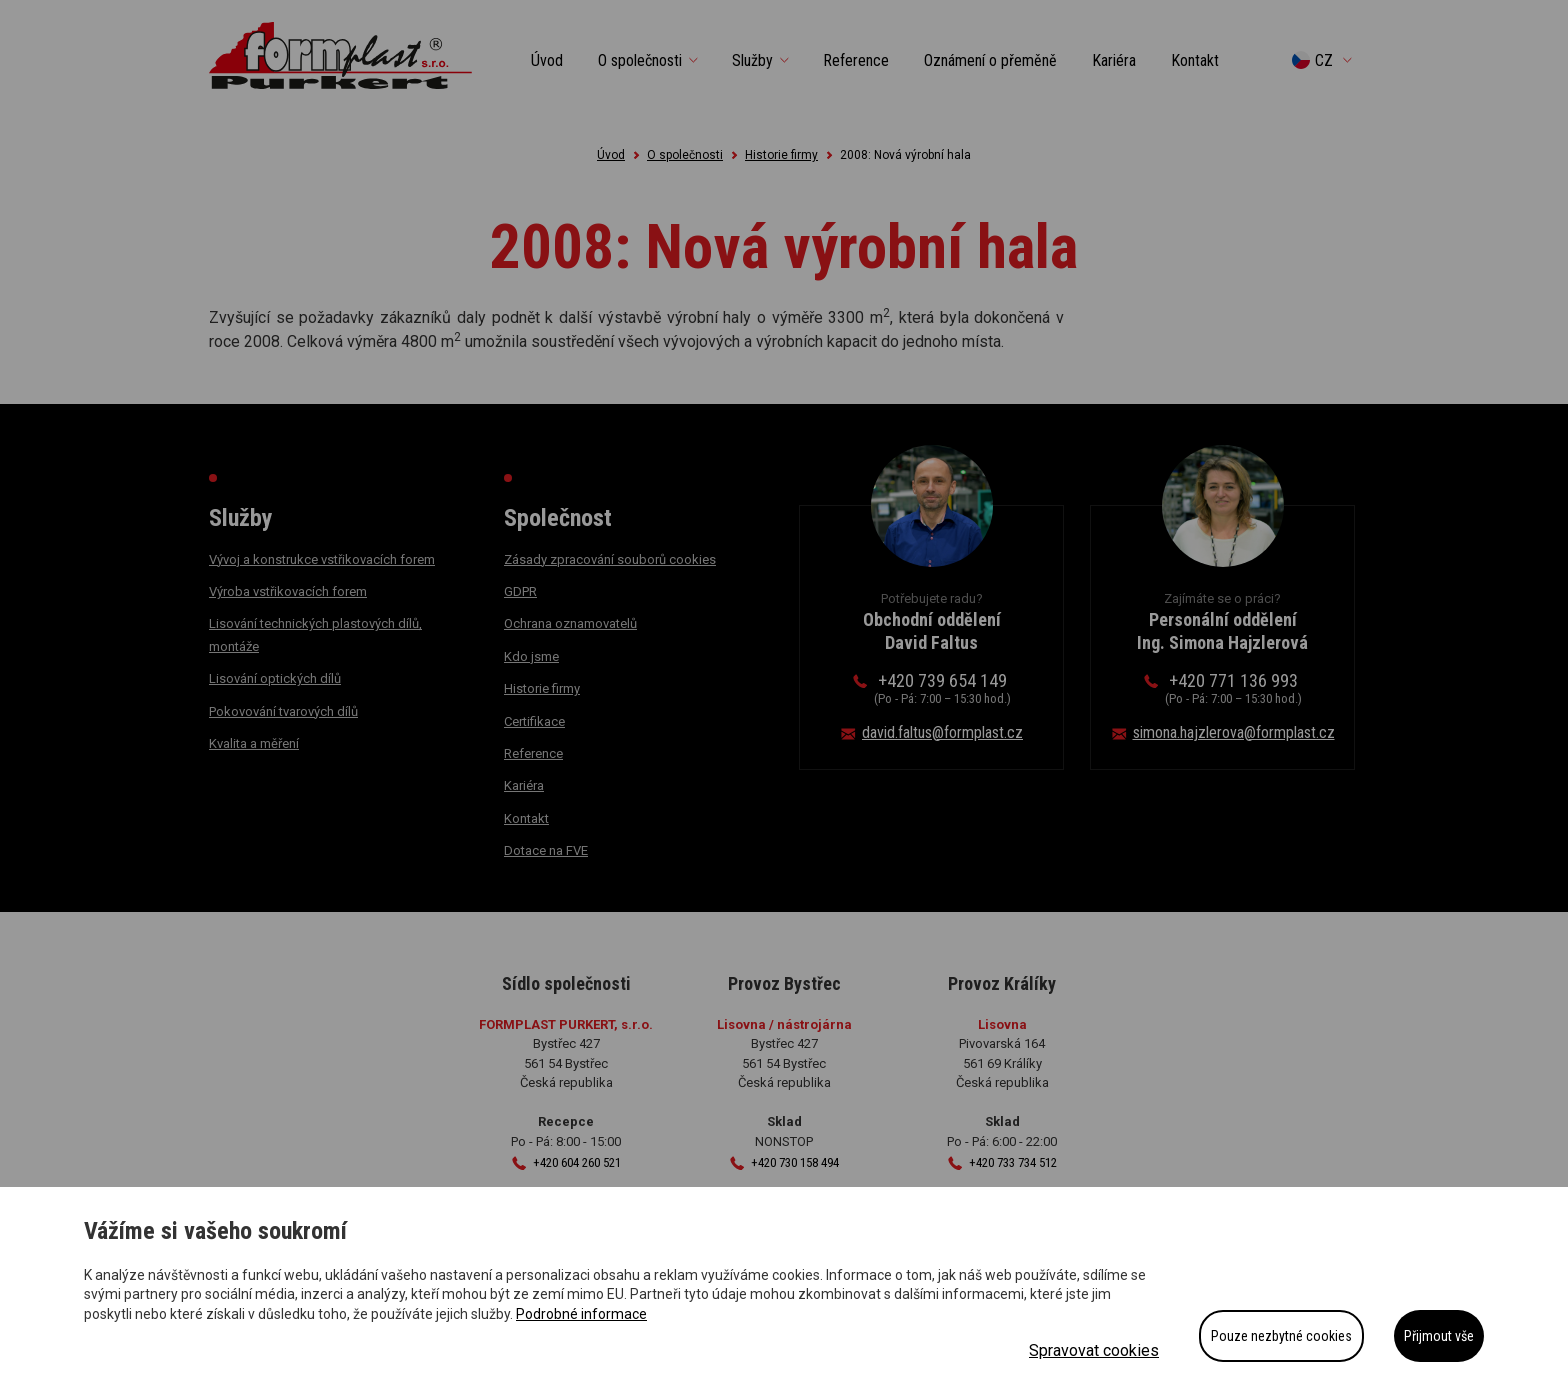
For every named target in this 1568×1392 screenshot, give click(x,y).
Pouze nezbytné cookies (1281, 1336)
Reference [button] (856, 60)
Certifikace (534, 721)
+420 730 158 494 (795, 1162)
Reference (533, 753)
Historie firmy (781, 155)
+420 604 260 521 (577, 1162)
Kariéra (524, 785)
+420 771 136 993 (1233, 688)
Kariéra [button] (1114, 60)
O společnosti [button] (640, 60)
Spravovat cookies (1094, 1350)
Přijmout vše (1439, 1336)
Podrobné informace (581, 1314)
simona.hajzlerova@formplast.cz (1234, 732)
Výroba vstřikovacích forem (288, 591)
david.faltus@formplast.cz (942, 732)
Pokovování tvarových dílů (283, 711)
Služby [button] (752, 60)
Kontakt (526, 818)
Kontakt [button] (1195, 60)
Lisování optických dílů (275, 678)
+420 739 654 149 (942, 688)
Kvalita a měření (254, 743)
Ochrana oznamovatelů (570, 623)
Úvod (547, 60)
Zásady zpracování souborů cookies (610, 559)
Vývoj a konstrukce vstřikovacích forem (322, 559)
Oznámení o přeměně (990, 60)
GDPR (520, 591)
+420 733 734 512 (1013, 1162)
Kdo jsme (531, 656)
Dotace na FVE (546, 850)
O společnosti (685, 155)
